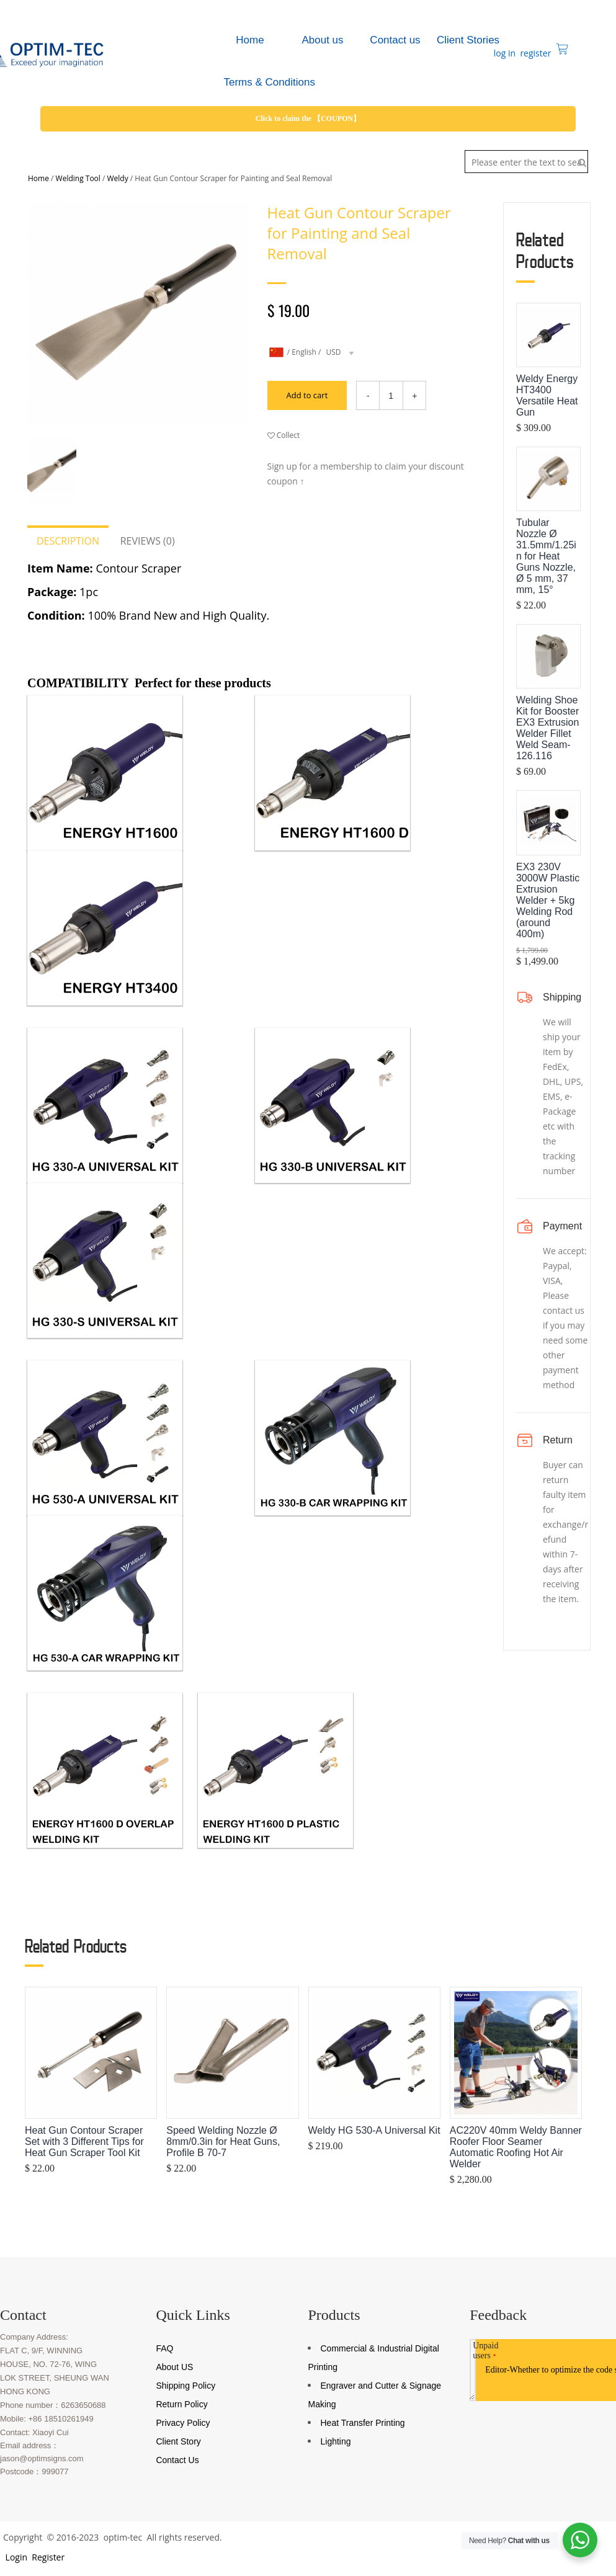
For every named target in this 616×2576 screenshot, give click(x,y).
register (534, 53)
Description (68, 541)
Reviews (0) (147, 541)
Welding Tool (78, 178)
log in (503, 53)
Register (47, 2558)
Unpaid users (485, 2351)
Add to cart (302, 395)
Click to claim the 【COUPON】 (308, 118)
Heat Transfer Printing (362, 2423)
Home (38, 178)
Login (15, 2558)
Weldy (117, 178)
